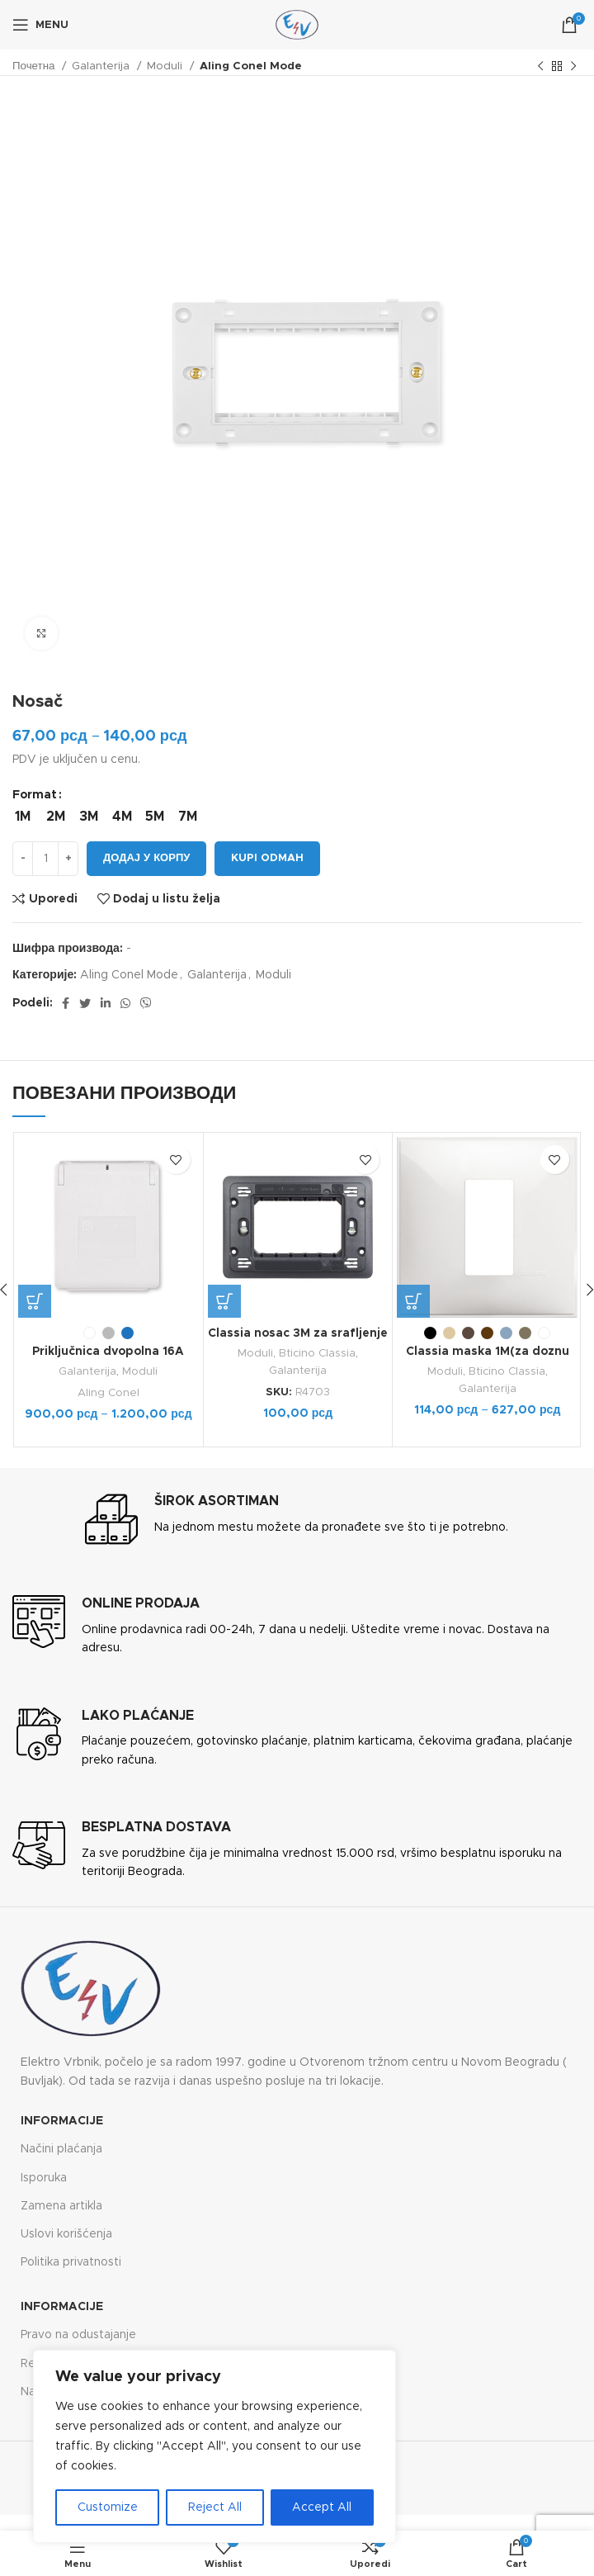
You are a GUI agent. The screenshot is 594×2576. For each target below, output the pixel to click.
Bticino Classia (317, 1353)
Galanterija (102, 66)
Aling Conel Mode (251, 66)
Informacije (62, 2121)
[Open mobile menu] (40, 24)
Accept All (321, 2507)
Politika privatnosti (71, 2262)
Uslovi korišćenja (66, 2234)
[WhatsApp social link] (125, 1003)
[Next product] (573, 67)
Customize (108, 2507)
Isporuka (44, 2178)
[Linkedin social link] (106, 1003)
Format (34, 795)
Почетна (35, 66)
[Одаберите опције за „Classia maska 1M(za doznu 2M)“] (413, 1301)
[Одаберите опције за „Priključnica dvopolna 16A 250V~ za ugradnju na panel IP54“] (34, 1301)
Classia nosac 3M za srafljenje (298, 1333)
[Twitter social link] (85, 1003)
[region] (214, 2446)
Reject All (215, 2507)
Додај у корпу (146, 858)
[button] (224, 1301)
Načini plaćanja (61, 2149)
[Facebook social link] (65, 1003)
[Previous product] (540, 67)
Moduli (166, 66)
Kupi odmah (267, 858)
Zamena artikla (61, 2206)
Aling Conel (108, 1393)
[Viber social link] (146, 1003)
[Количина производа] (45, 858)
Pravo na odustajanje (78, 2335)
